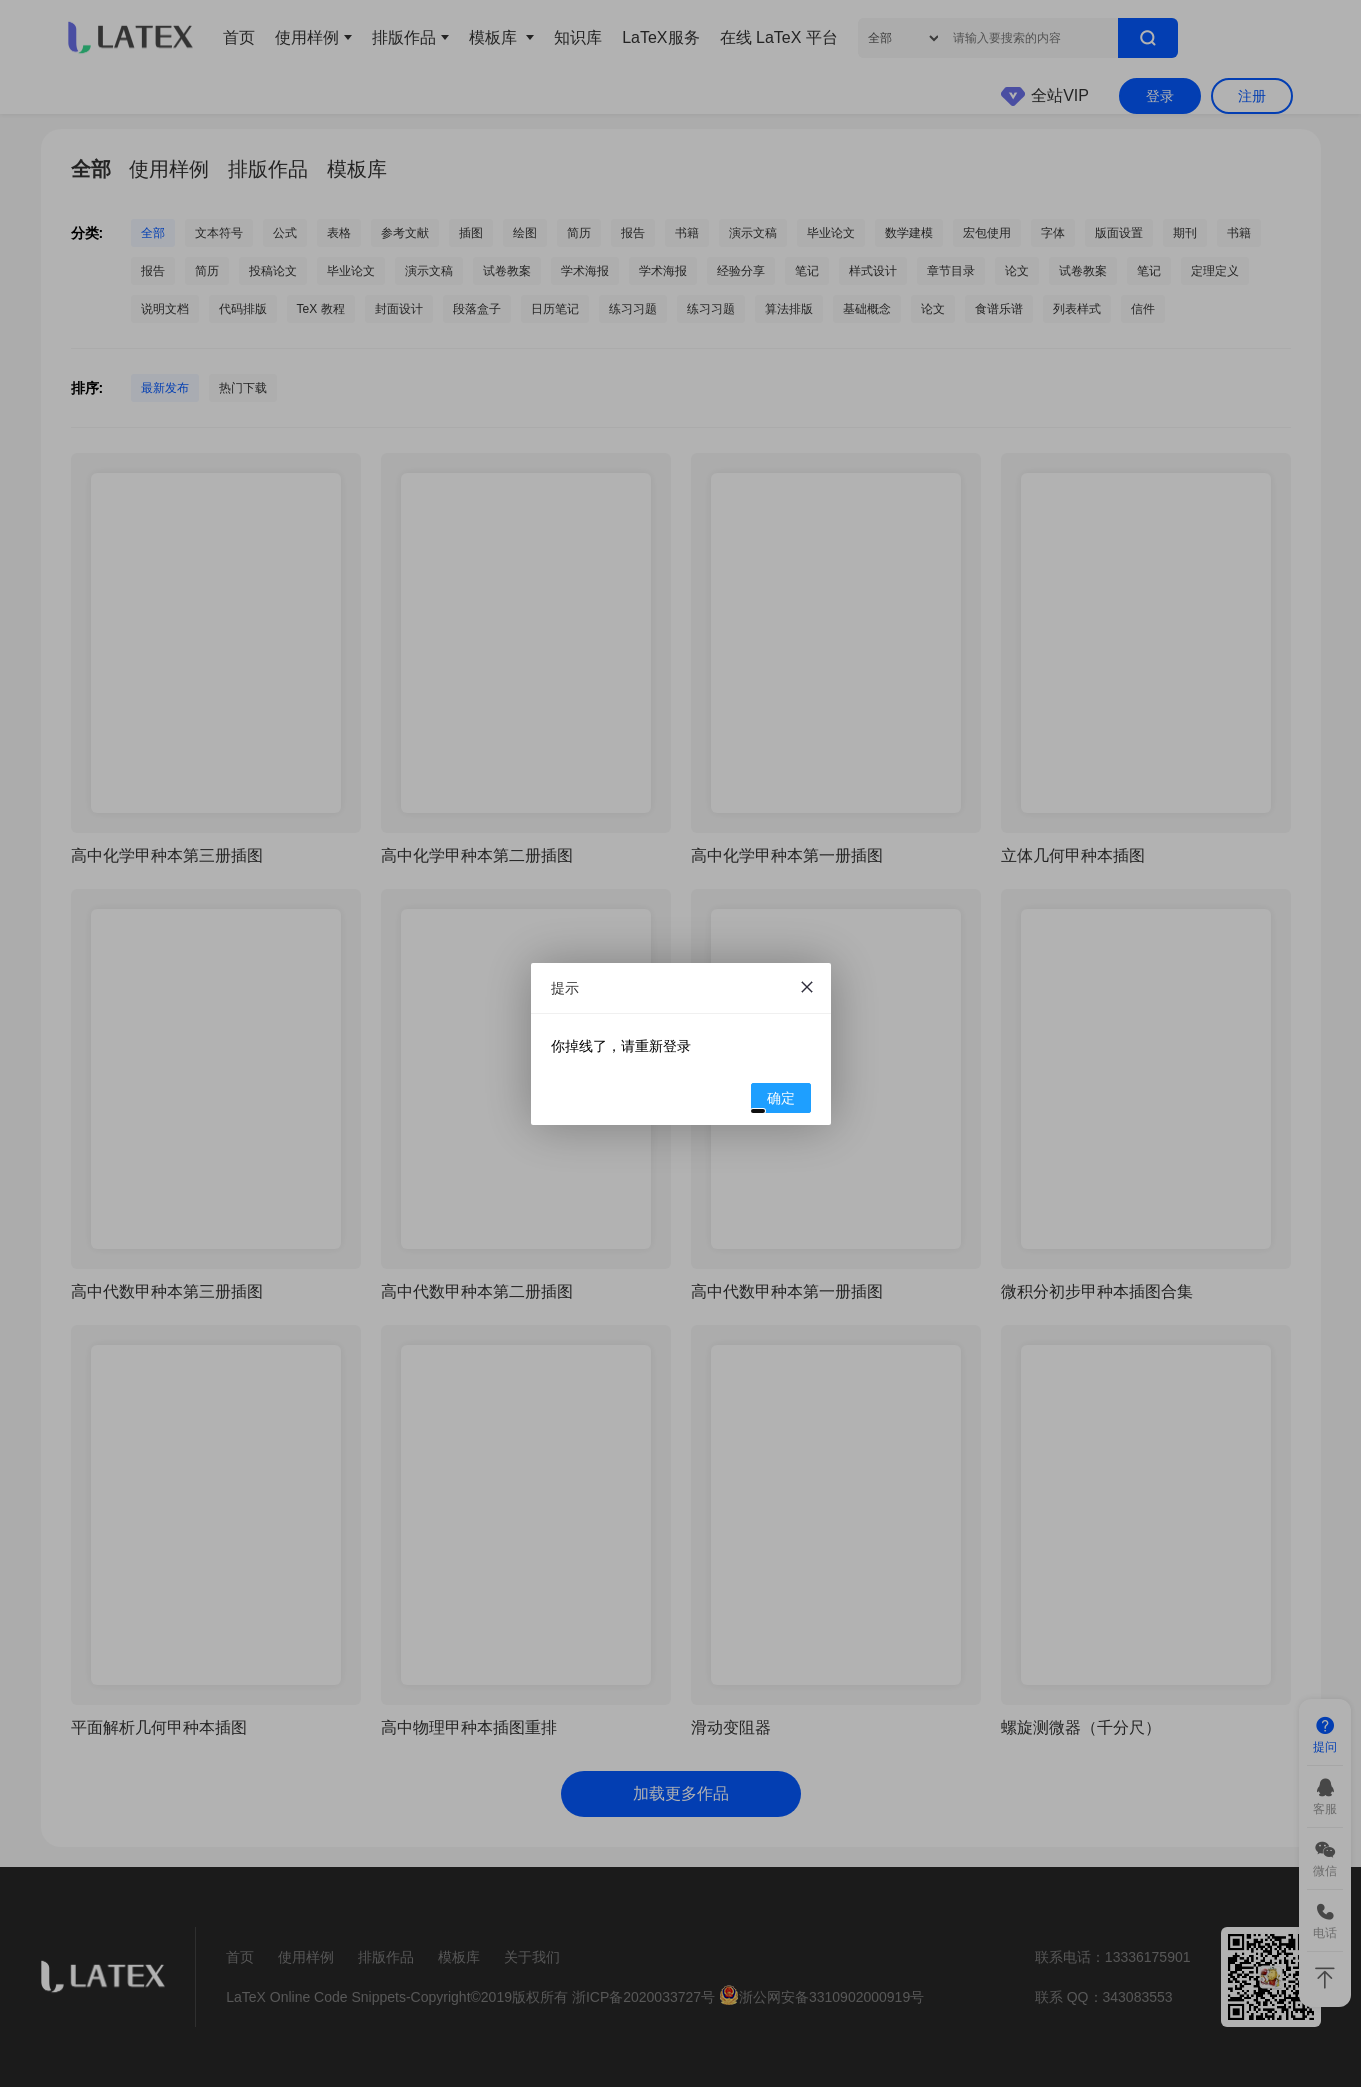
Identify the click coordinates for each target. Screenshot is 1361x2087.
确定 (773, 1101)
